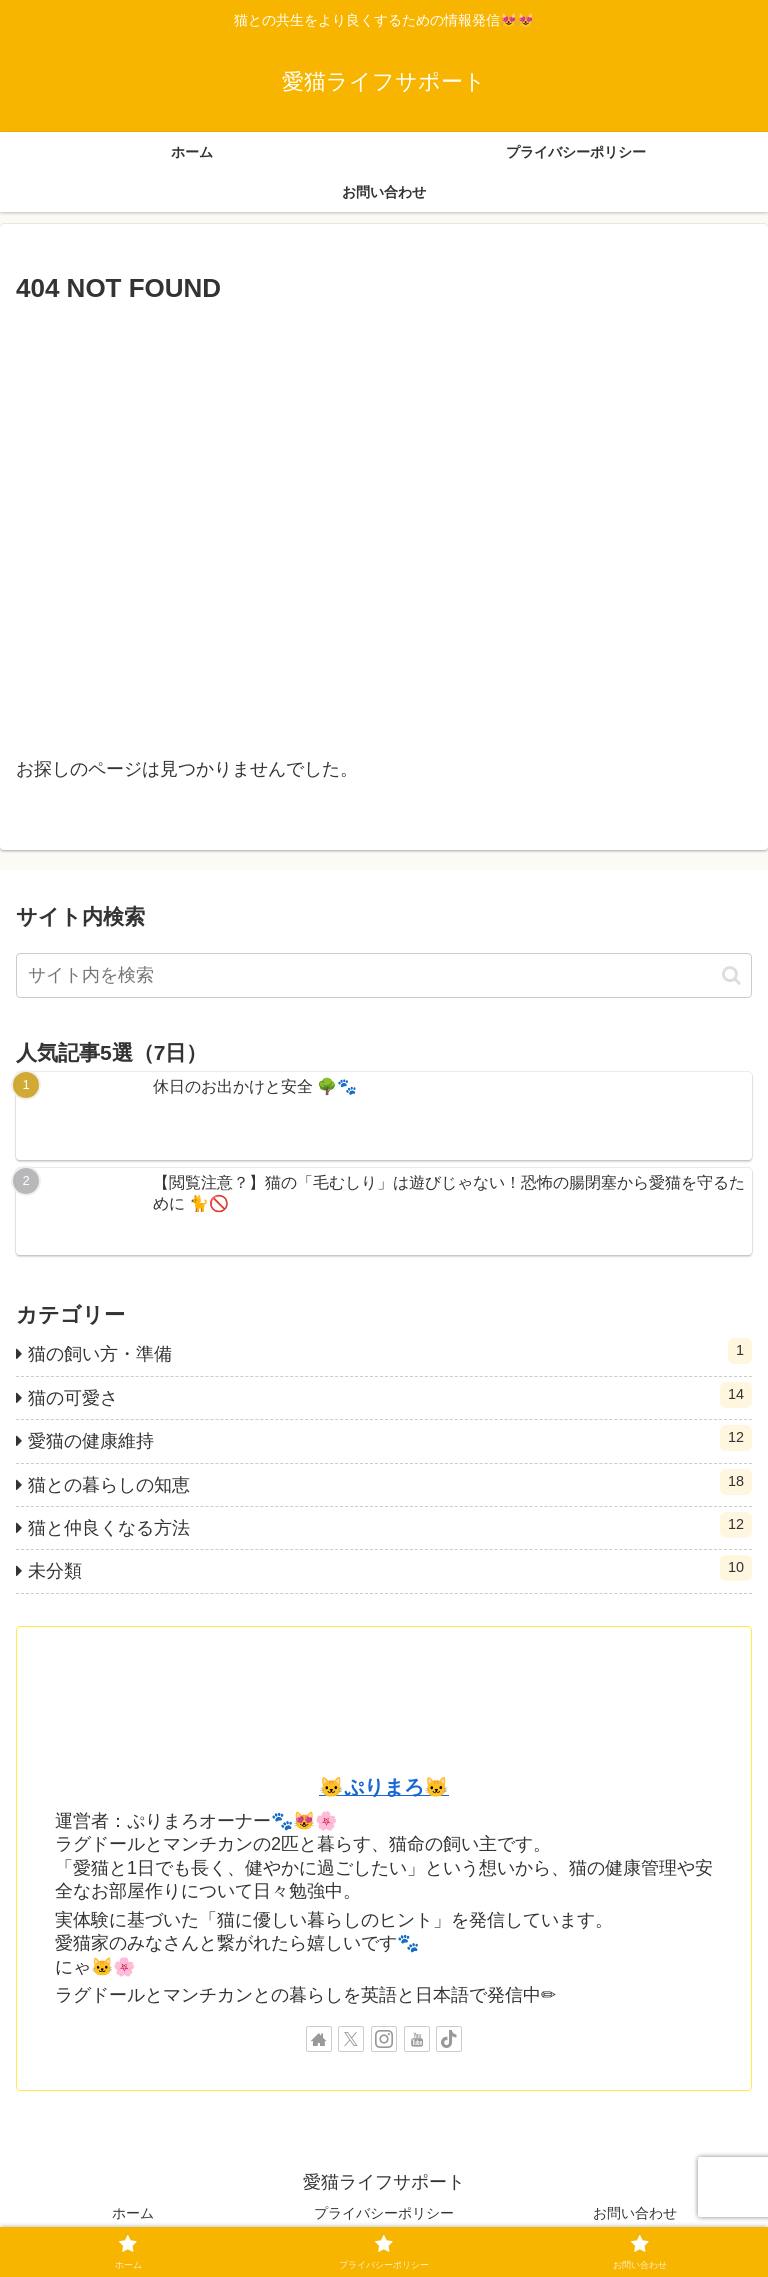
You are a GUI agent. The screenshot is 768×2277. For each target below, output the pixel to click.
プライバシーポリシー (384, 2213)
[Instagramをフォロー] (384, 2039)
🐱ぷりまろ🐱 (384, 1787)
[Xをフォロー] (351, 2039)
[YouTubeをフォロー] (417, 2039)
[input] (384, 975)
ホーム (133, 2213)
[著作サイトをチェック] (319, 2039)
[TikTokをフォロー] (449, 2039)
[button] (731, 975)
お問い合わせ (635, 2213)
